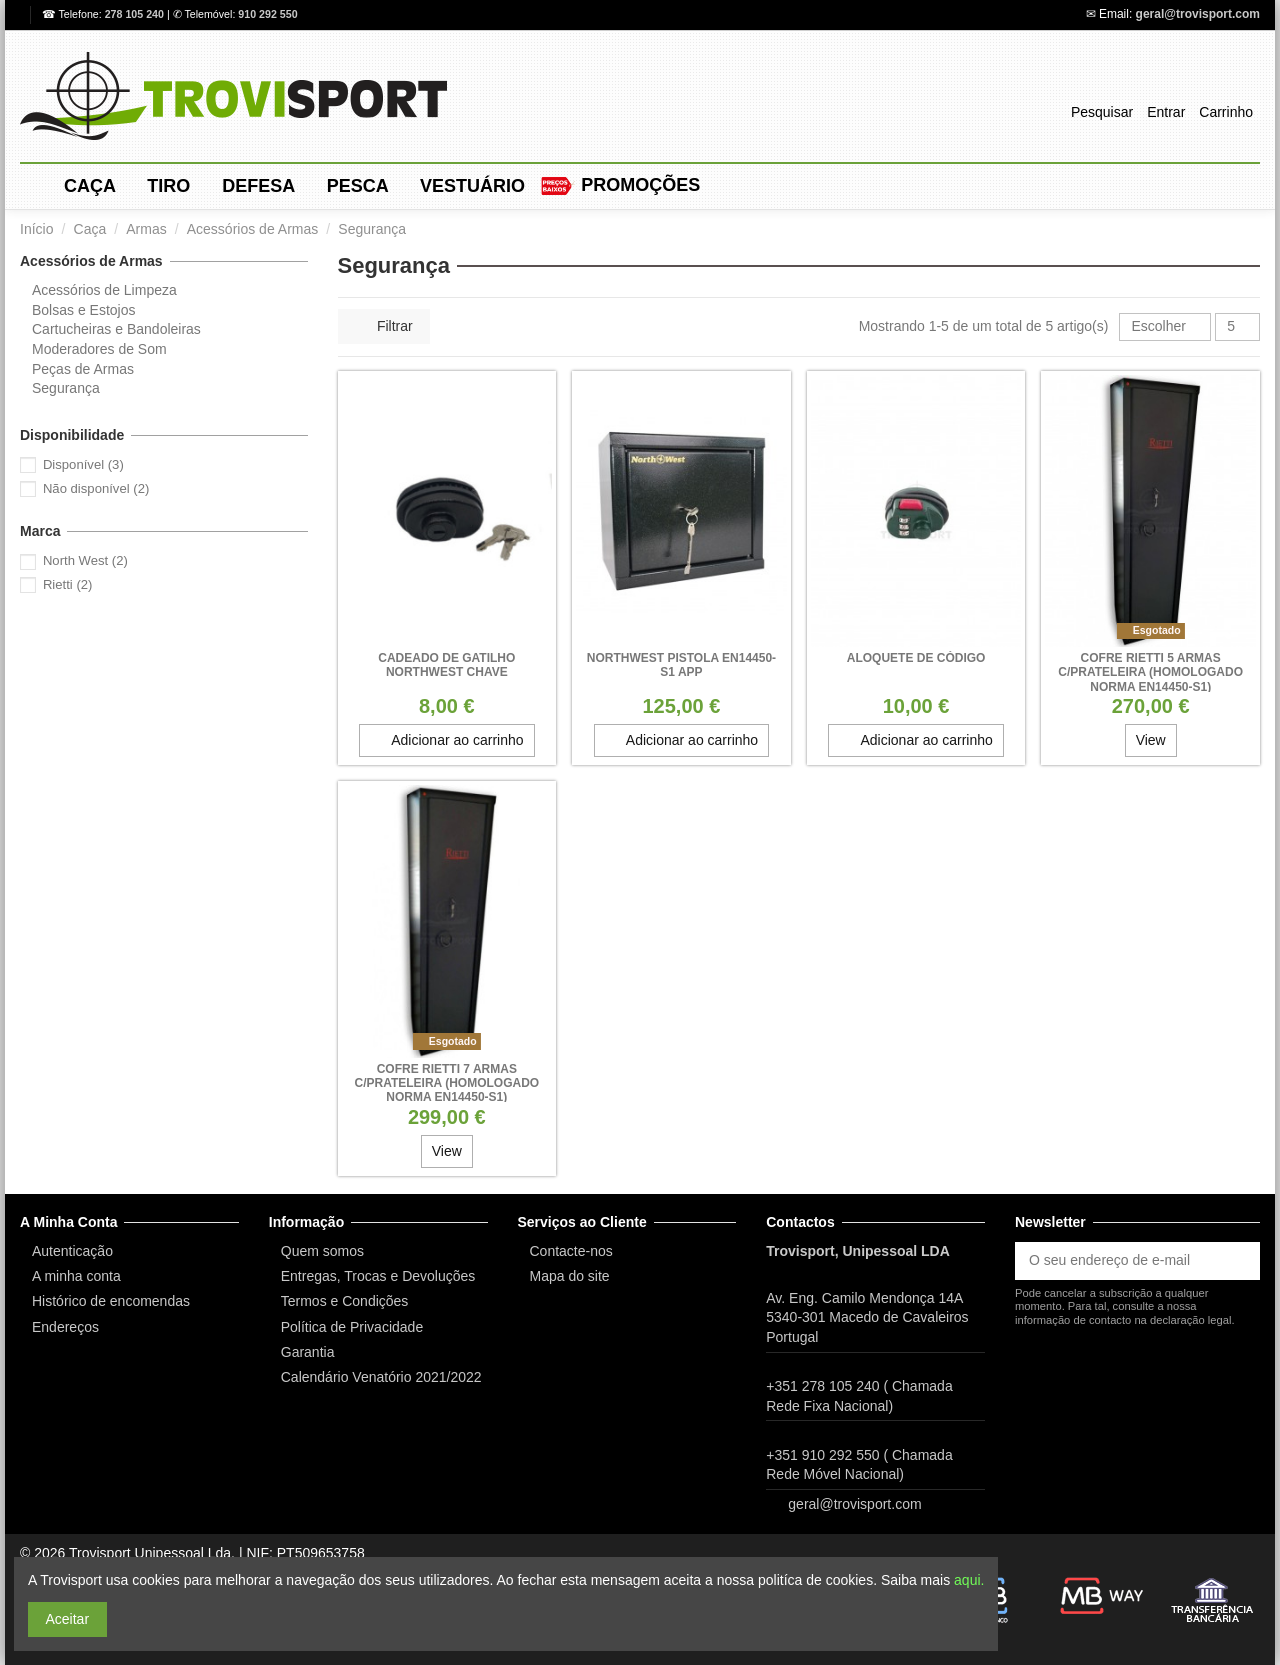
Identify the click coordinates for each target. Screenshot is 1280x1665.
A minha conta (76, 1276)
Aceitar (68, 1619)
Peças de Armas (83, 369)
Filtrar (384, 326)
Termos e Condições (345, 1301)
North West (85, 560)
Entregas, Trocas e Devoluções (378, 1276)
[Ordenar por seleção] (1165, 327)
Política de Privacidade (352, 1327)
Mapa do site (570, 1276)
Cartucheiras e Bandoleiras (116, 329)
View (1151, 740)
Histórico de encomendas (111, 1301)
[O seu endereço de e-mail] (1116, 1261)
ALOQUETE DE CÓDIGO (916, 658)
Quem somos (322, 1251)
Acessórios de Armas (91, 261)
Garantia (308, 1352)
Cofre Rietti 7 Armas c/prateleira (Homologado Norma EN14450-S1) (446, 1083)
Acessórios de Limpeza (104, 290)
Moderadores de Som (99, 349)
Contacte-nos (571, 1251)
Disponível (83, 464)
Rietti (68, 584)
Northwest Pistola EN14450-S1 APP (681, 665)
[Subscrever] (1239, 1261)
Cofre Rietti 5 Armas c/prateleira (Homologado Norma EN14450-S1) (1150, 672)
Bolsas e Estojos (84, 310)
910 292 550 (267, 14)
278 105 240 (136, 14)
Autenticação (72, 1251)
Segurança (66, 388)
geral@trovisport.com (1198, 14)
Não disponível (96, 488)
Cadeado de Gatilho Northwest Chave (446, 665)
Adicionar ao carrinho (446, 740)
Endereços (65, 1327)
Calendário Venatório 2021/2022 (381, 1377)
